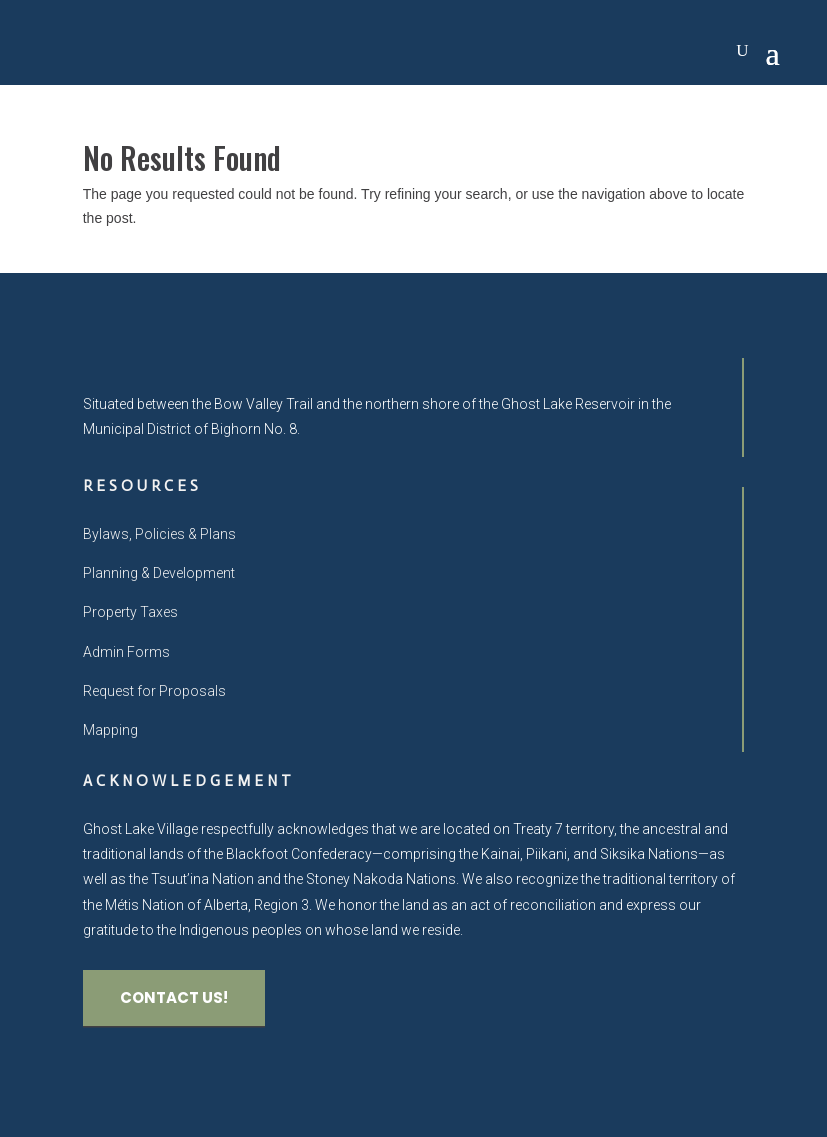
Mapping (110, 730)
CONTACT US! (174, 997)
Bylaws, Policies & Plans (159, 534)
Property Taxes (130, 612)
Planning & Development (159, 573)
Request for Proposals (154, 691)
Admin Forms (126, 652)
